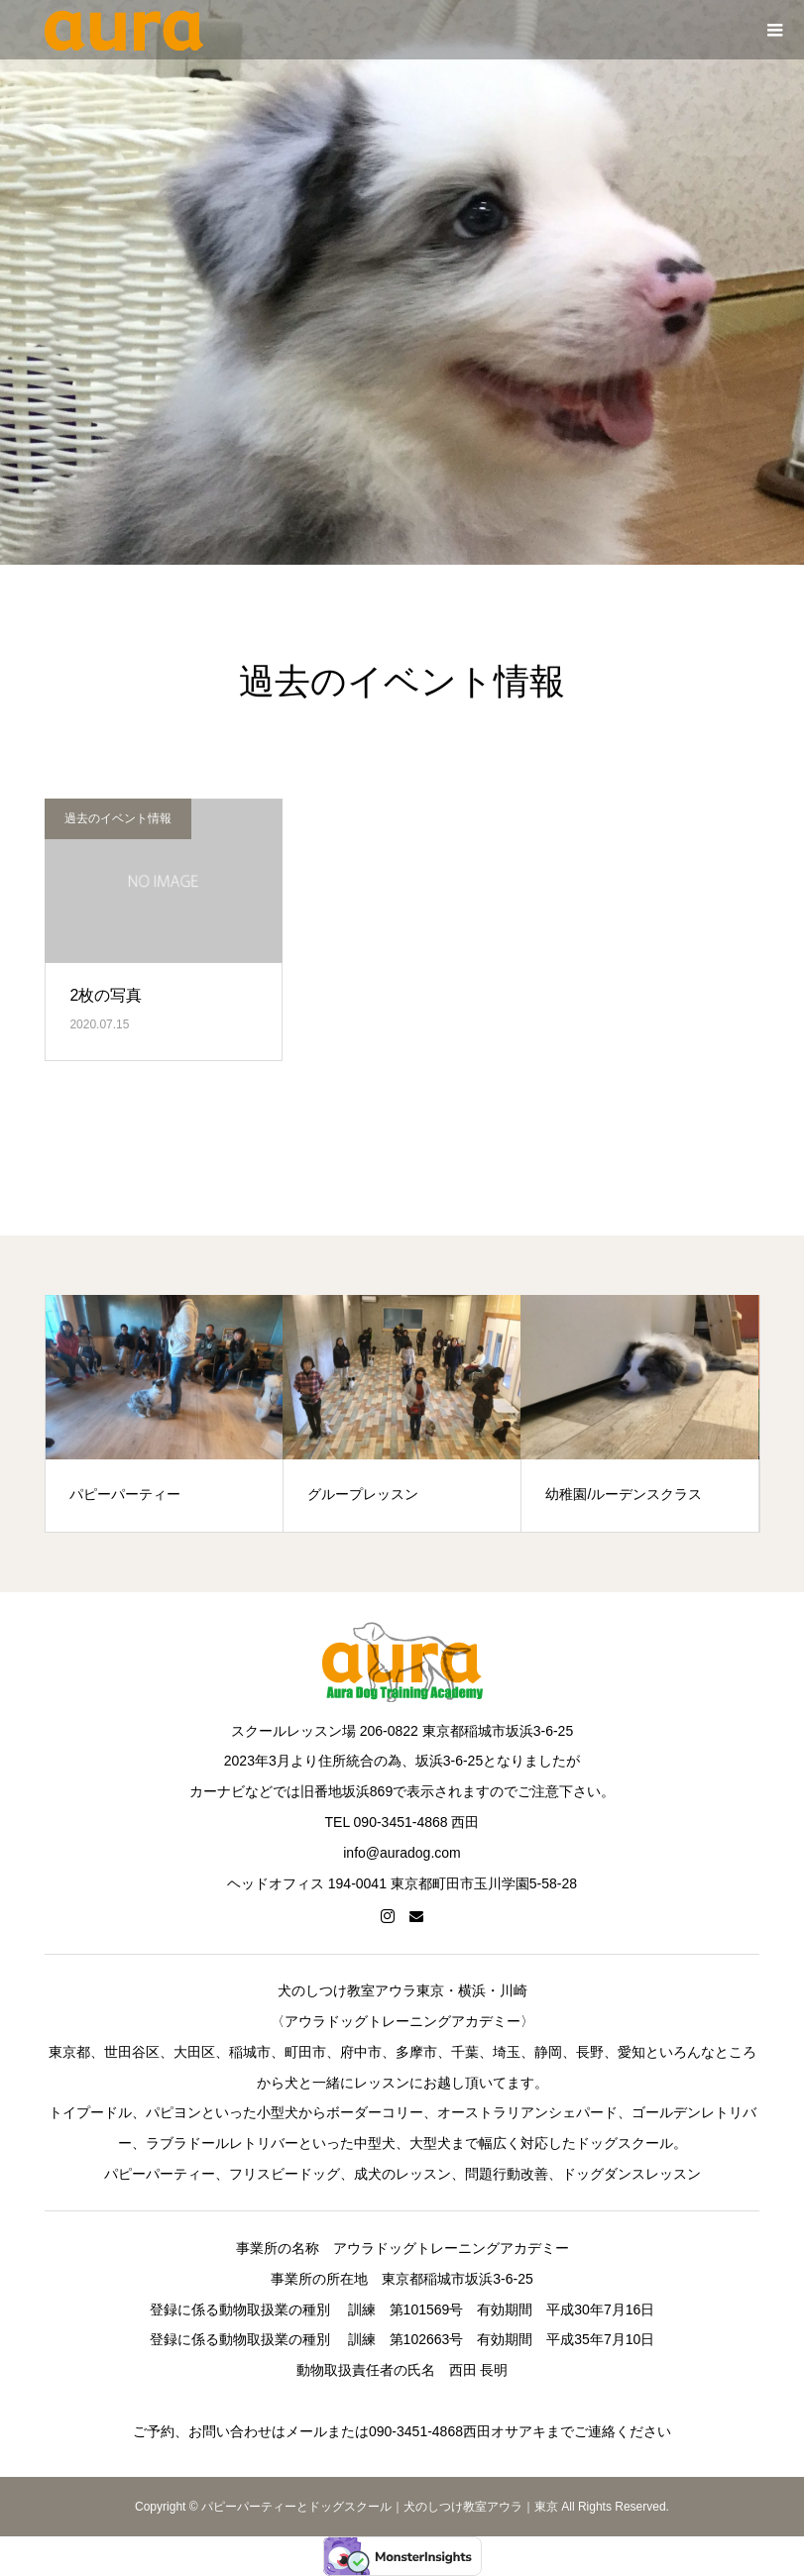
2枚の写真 (105, 995)
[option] (165, 1413)
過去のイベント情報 (118, 818)
